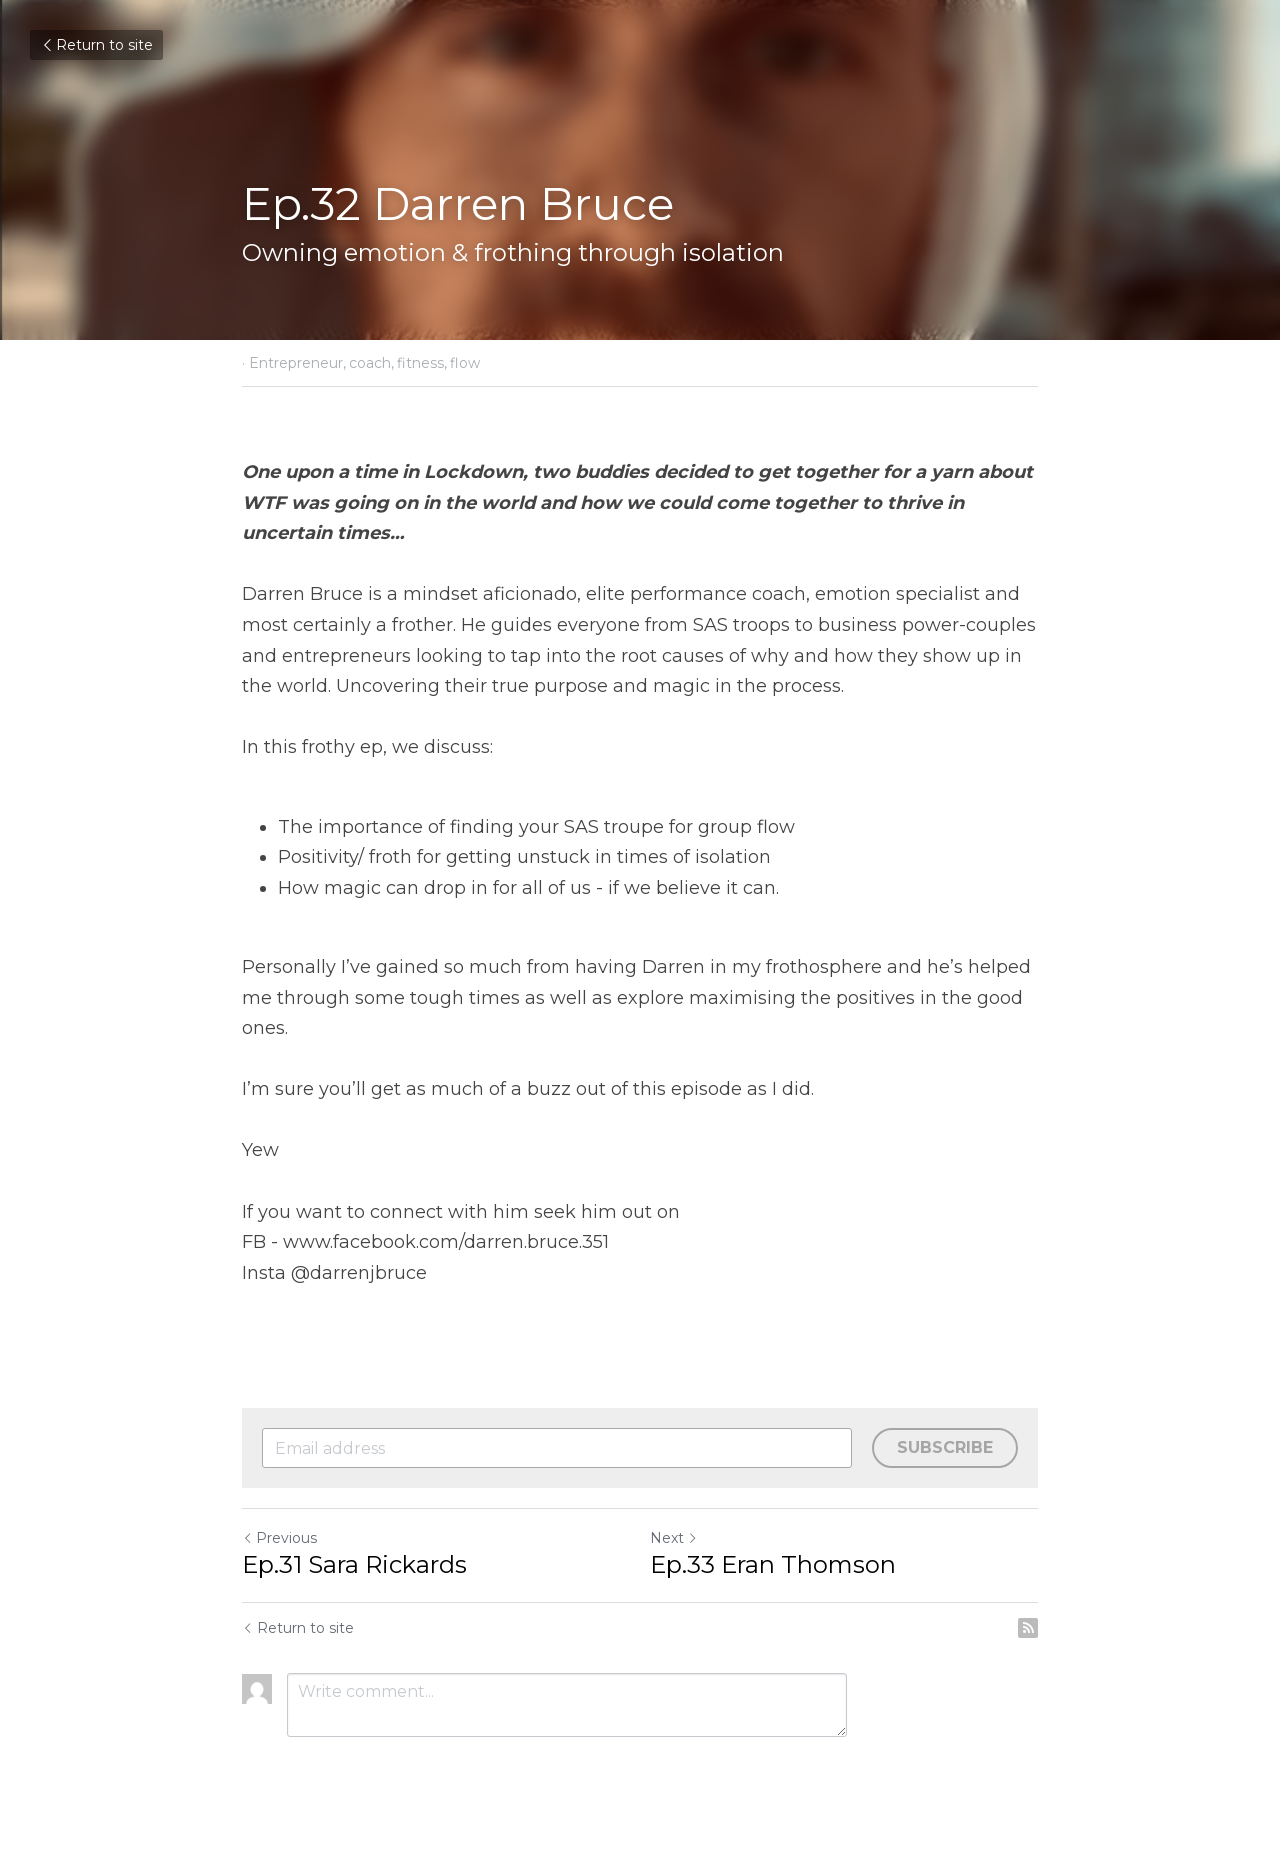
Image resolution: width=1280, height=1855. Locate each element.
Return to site (96, 45)
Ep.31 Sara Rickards (354, 1564)
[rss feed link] (1028, 1628)
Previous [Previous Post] (279, 1538)
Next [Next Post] (674, 1538)
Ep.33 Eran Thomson (773, 1564)
